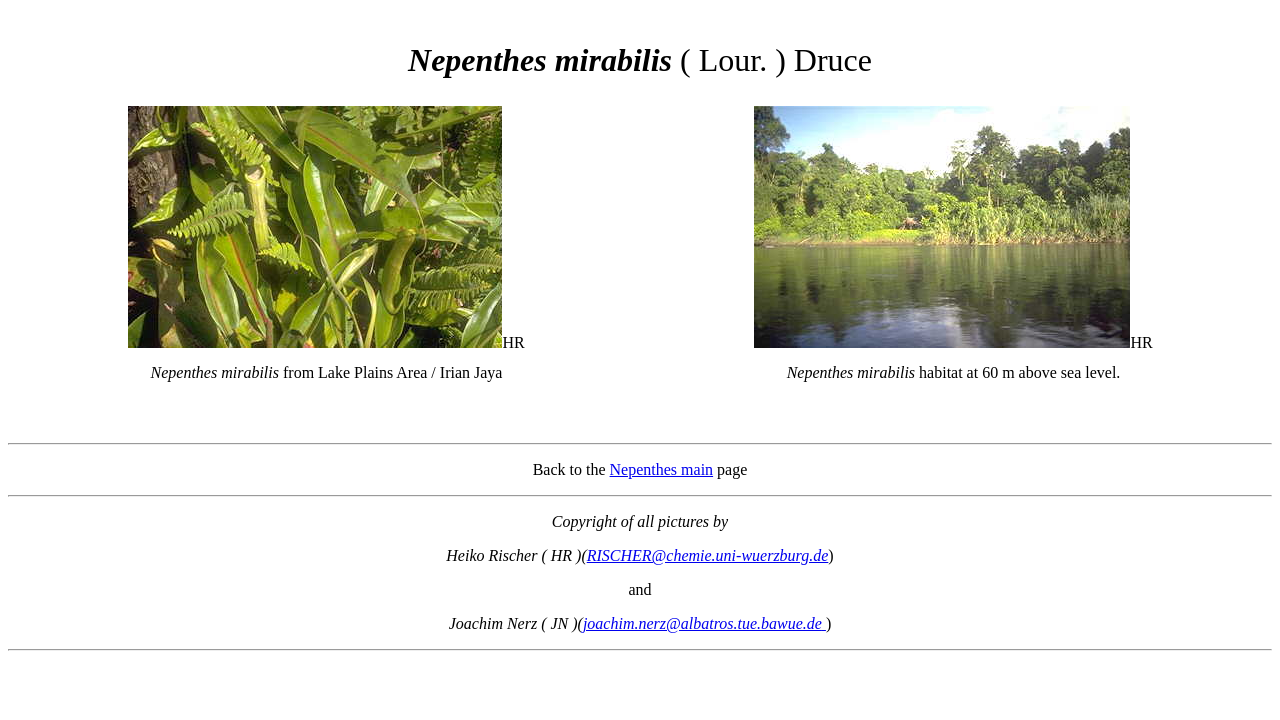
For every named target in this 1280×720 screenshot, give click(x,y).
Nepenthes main (662, 469)
